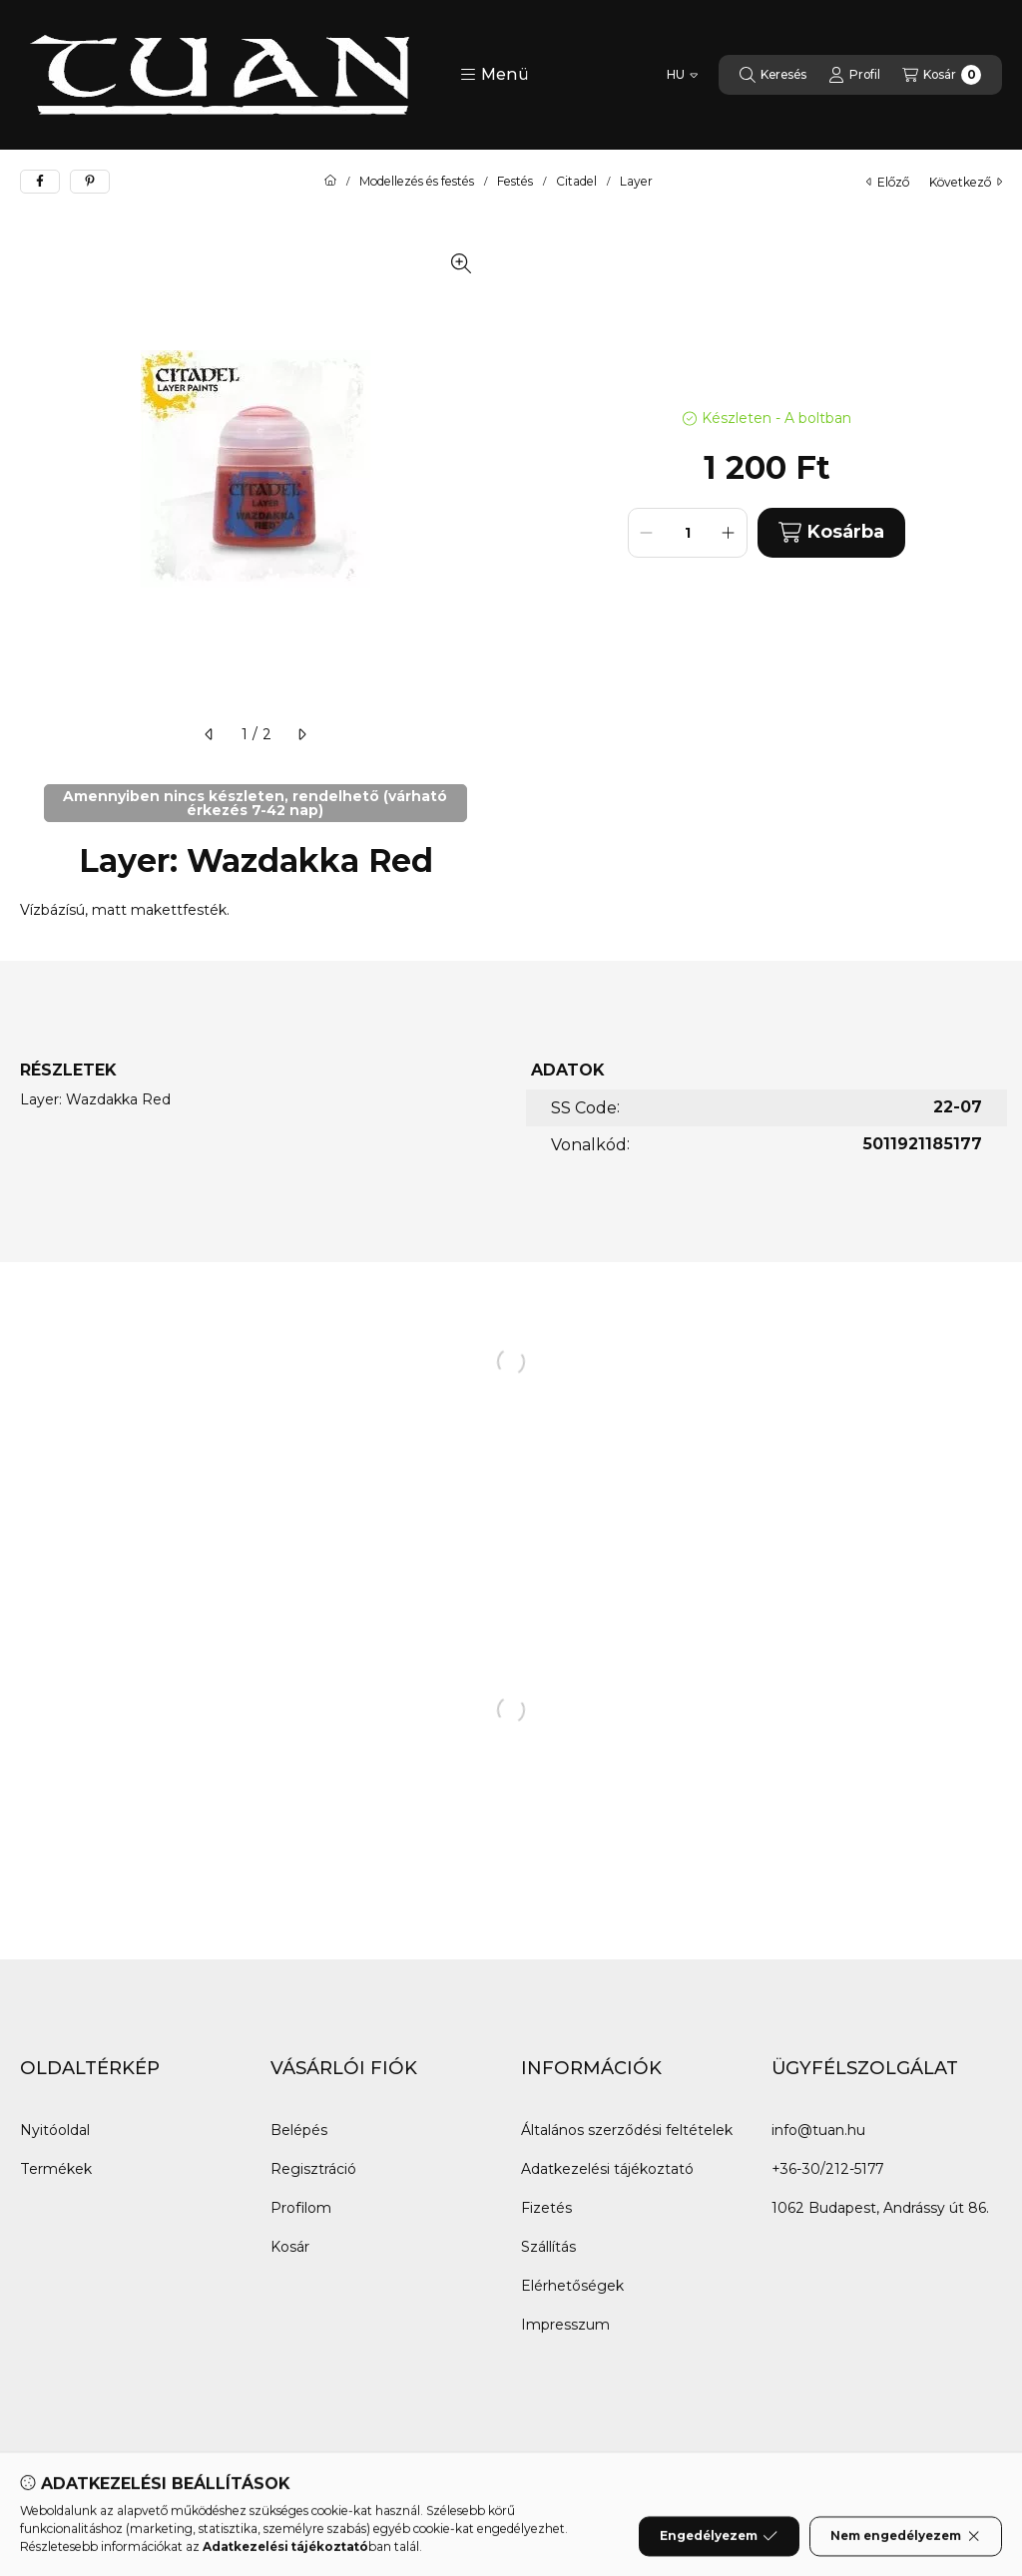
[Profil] (854, 75)
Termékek (56, 2169)
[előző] (210, 734)
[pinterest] (90, 182)
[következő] (301, 734)
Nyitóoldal (55, 2130)
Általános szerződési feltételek (627, 2130)
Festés (515, 182)
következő (965, 182)
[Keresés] (773, 75)
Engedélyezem (718, 2552)
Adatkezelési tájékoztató (607, 2169)
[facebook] (40, 182)
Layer (636, 182)
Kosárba (831, 532)
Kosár (289, 2247)
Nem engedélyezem (905, 2552)
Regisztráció (313, 2169)
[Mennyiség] (688, 533)
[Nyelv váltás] (682, 75)
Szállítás (548, 2247)
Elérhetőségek (572, 2286)
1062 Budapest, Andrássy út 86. (880, 2208)
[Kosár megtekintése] (941, 75)
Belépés (298, 2130)
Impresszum (565, 2325)
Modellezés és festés (416, 182)
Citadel (576, 182)
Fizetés (546, 2208)
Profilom (300, 2208)
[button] (494, 75)
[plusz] (729, 533)
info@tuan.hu (818, 2130)
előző (887, 182)
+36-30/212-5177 (827, 2169)
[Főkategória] (330, 182)
